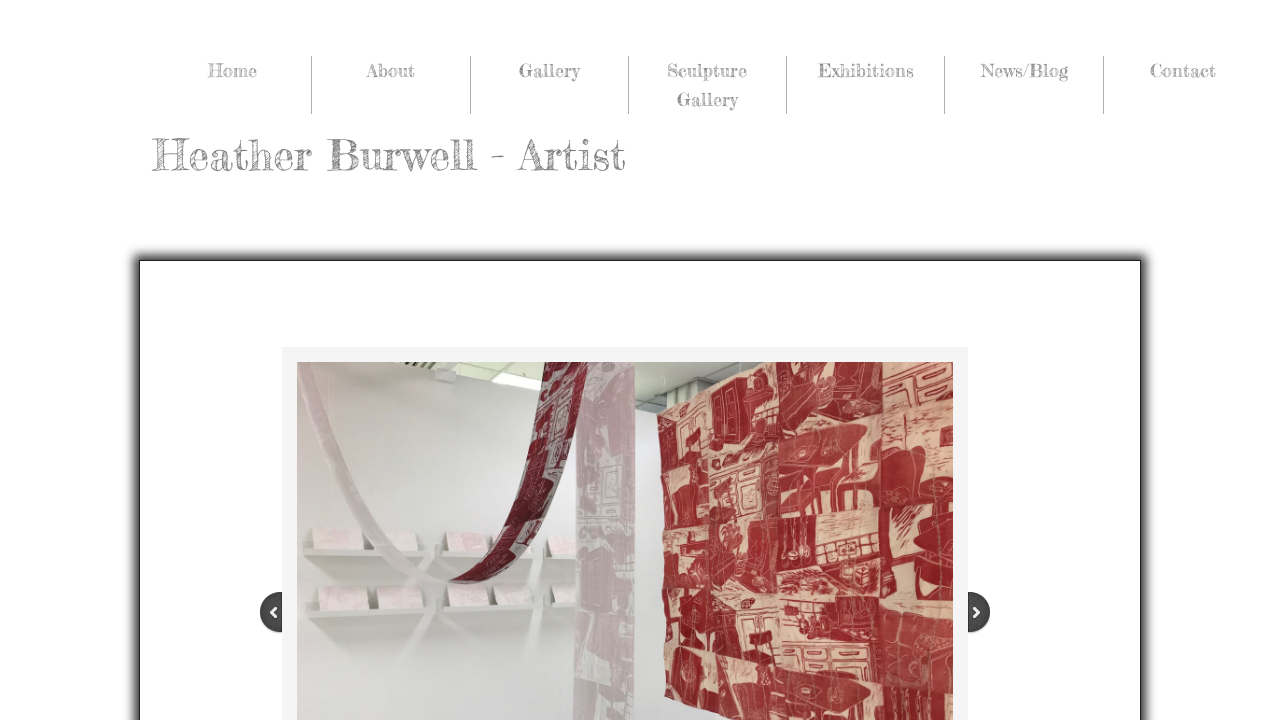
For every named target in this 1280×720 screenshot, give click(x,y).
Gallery (549, 70)
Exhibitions (866, 70)
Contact (1183, 70)
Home (232, 70)
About (391, 70)
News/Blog (1024, 70)
